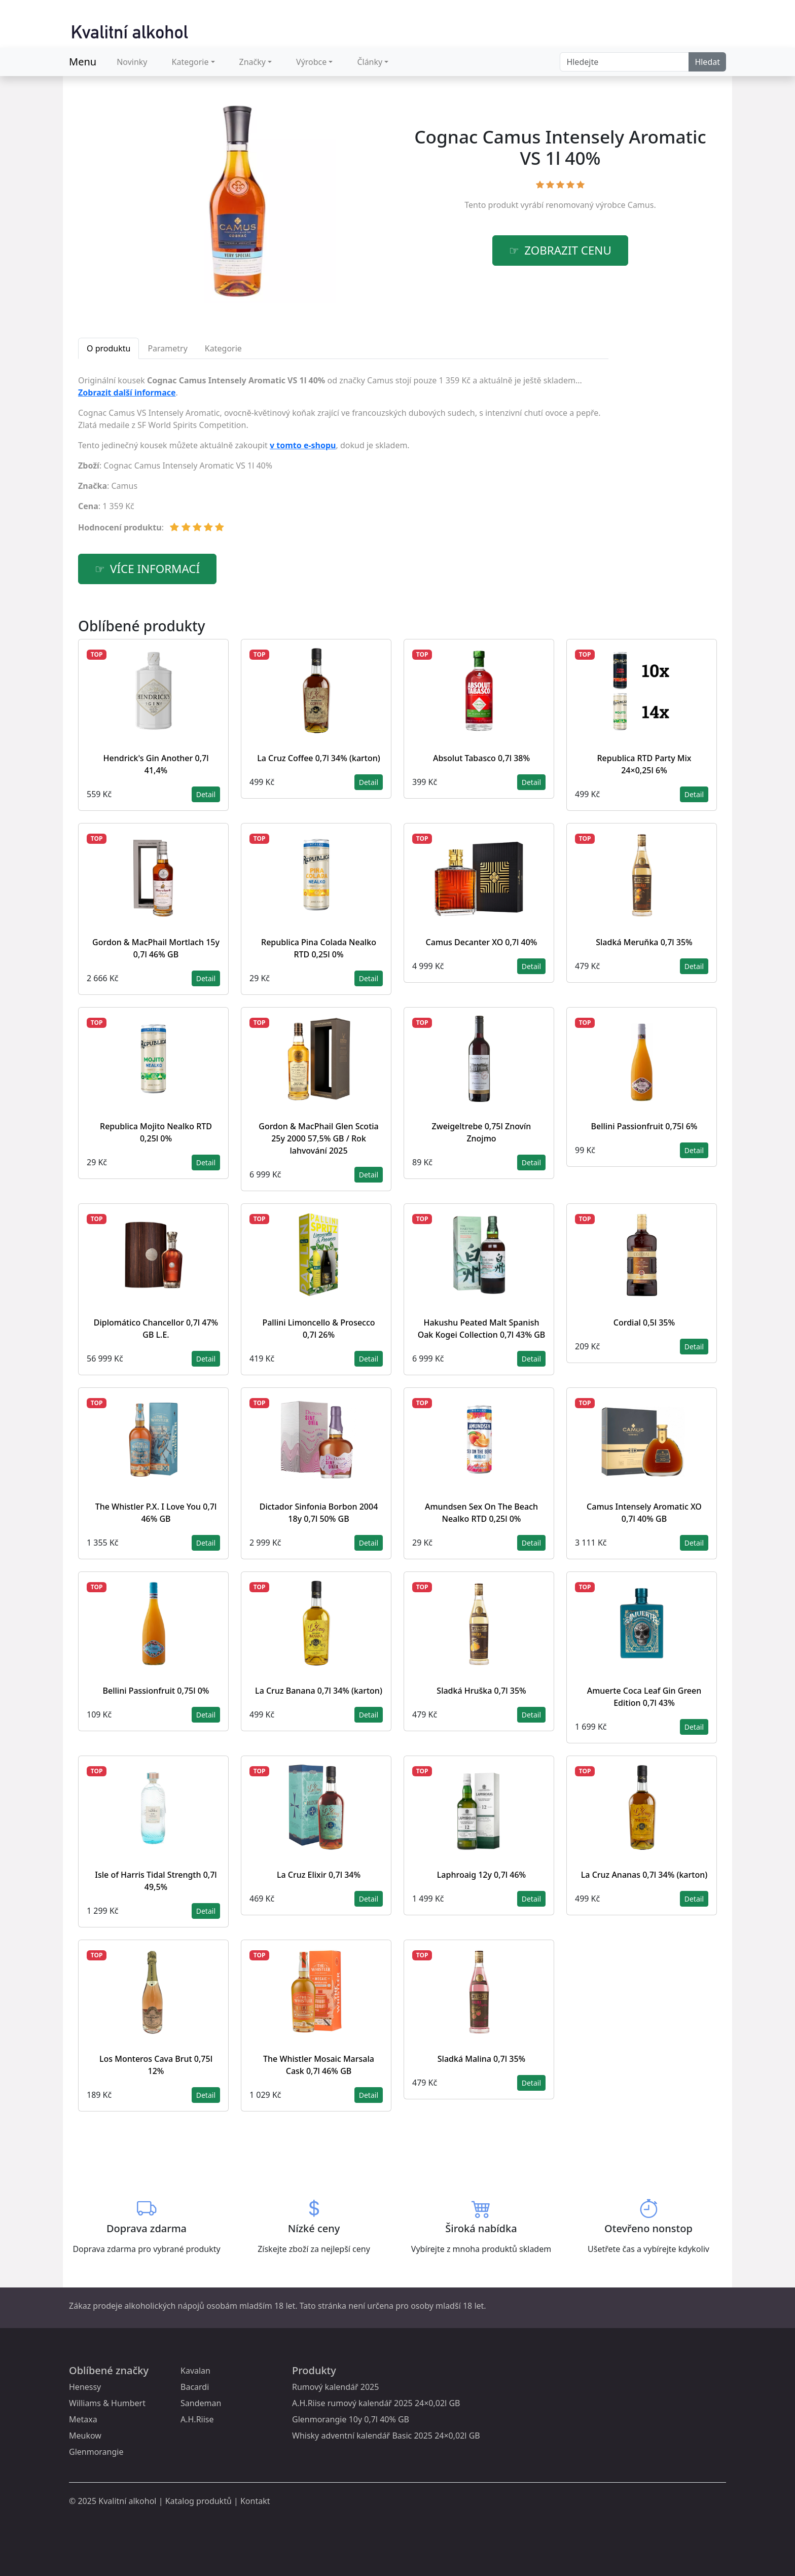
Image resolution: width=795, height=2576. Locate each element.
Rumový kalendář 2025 (335, 2386)
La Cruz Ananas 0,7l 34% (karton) (644, 1874)
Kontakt (255, 2501)
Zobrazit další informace (127, 392)
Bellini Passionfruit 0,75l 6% (644, 1126)
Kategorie (190, 61)
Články (369, 61)
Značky (252, 61)
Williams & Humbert (107, 2403)
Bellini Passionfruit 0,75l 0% (156, 1690)
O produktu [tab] (108, 348)
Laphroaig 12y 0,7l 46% (481, 1874)
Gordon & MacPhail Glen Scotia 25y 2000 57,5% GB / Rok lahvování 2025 (319, 1138)
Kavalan (195, 2370)
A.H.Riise (197, 2419)
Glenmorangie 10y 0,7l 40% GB (350, 2419)
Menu (82, 61)
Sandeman (200, 2403)
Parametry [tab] (167, 348)
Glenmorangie (96, 2451)
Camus (641, 204)
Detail (205, 794)
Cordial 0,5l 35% (644, 1322)
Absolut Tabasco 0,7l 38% (481, 758)
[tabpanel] (343, 458)
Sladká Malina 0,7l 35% (481, 2058)
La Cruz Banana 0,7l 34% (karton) (318, 1690)
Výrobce (311, 61)
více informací (155, 569)
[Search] (624, 61)
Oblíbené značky (109, 2370)
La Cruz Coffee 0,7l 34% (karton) (318, 758)
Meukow (85, 2435)
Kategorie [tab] (223, 348)
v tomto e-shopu (303, 445)
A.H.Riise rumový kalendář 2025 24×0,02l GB (376, 2403)
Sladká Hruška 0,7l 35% (481, 1690)
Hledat (707, 61)
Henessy (85, 2386)
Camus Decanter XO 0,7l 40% (481, 942)
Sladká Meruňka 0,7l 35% (644, 942)
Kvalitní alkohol (127, 2501)
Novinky (132, 61)
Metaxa (83, 2419)
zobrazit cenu (567, 250)
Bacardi (194, 2386)
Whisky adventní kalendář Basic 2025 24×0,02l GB (386, 2435)
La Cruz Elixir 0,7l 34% (318, 1874)
